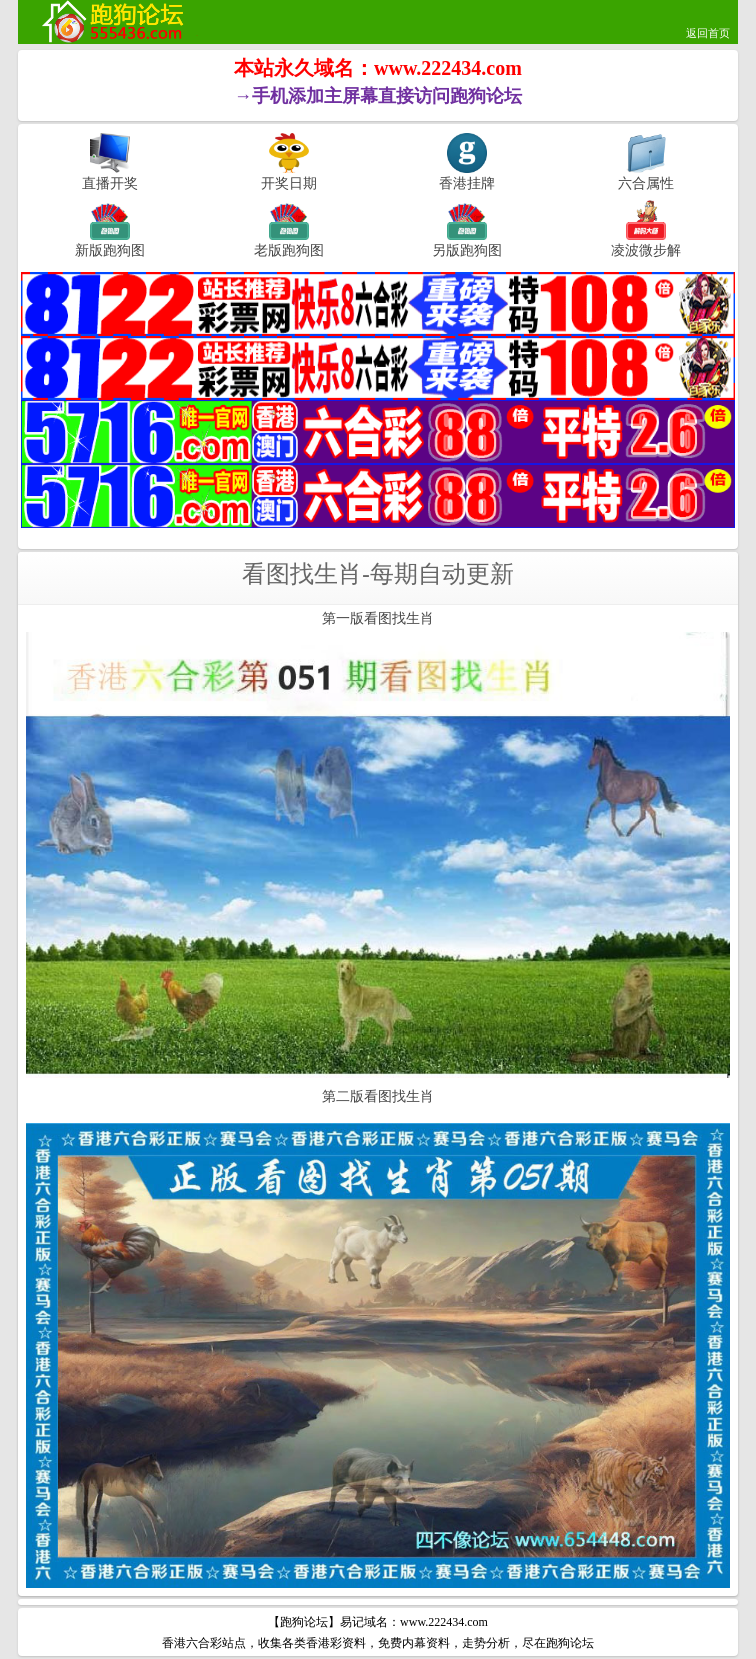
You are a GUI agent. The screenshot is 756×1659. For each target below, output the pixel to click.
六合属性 (646, 183)
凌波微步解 (646, 250)
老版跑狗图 (289, 250)
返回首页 (708, 33)
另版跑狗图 (467, 250)
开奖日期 (289, 183)
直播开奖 (110, 183)
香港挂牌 (467, 183)
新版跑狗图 (110, 250)
